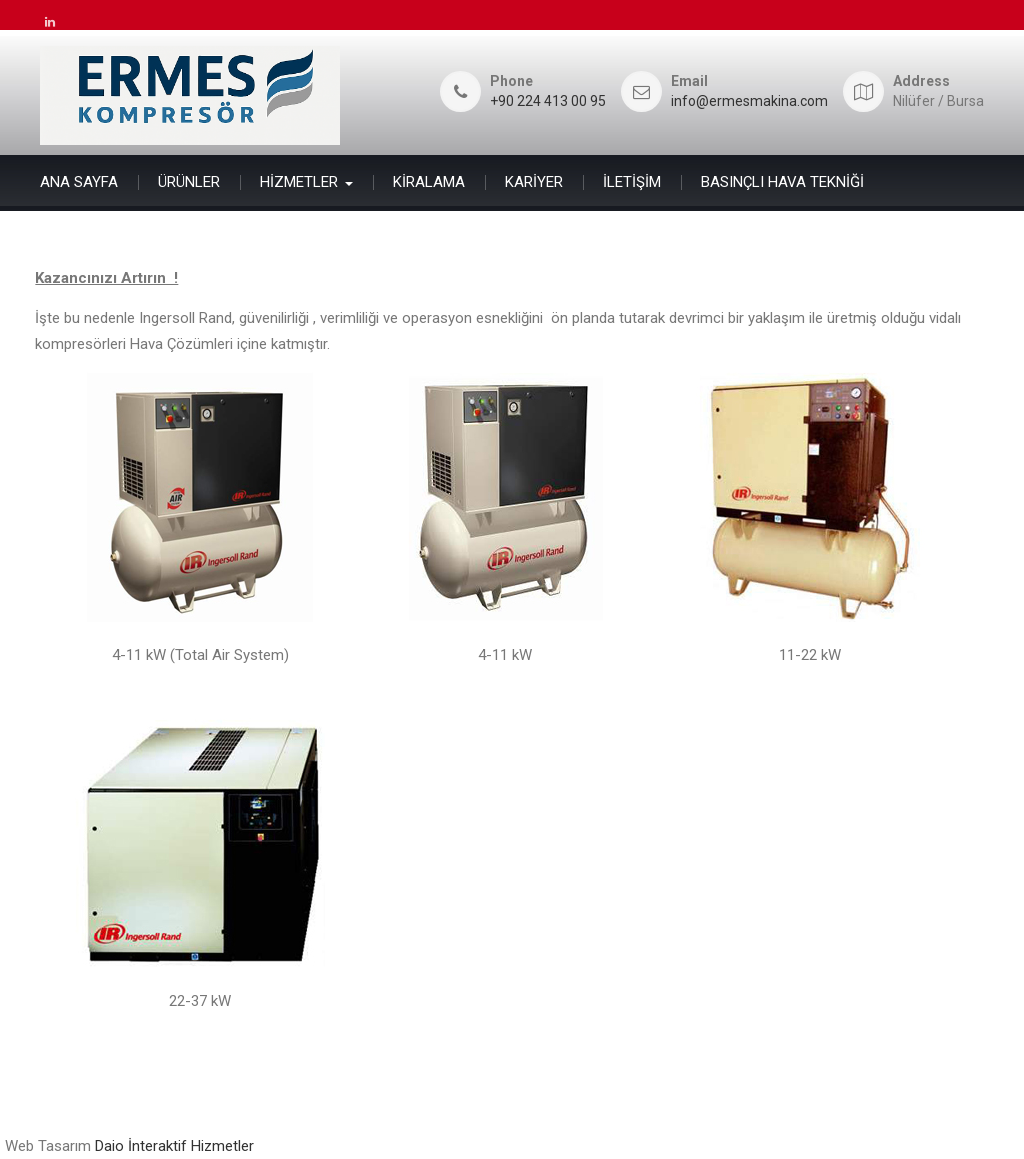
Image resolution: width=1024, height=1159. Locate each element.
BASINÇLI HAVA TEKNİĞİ (782, 182)
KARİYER (534, 182)
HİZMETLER (299, 182)
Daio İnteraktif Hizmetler (174, 1146)
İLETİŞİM (632, 182)
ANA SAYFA (79, 182)
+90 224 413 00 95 (548, 101)
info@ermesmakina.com (749, 101)
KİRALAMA (429, 182)
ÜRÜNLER (189, 182)
